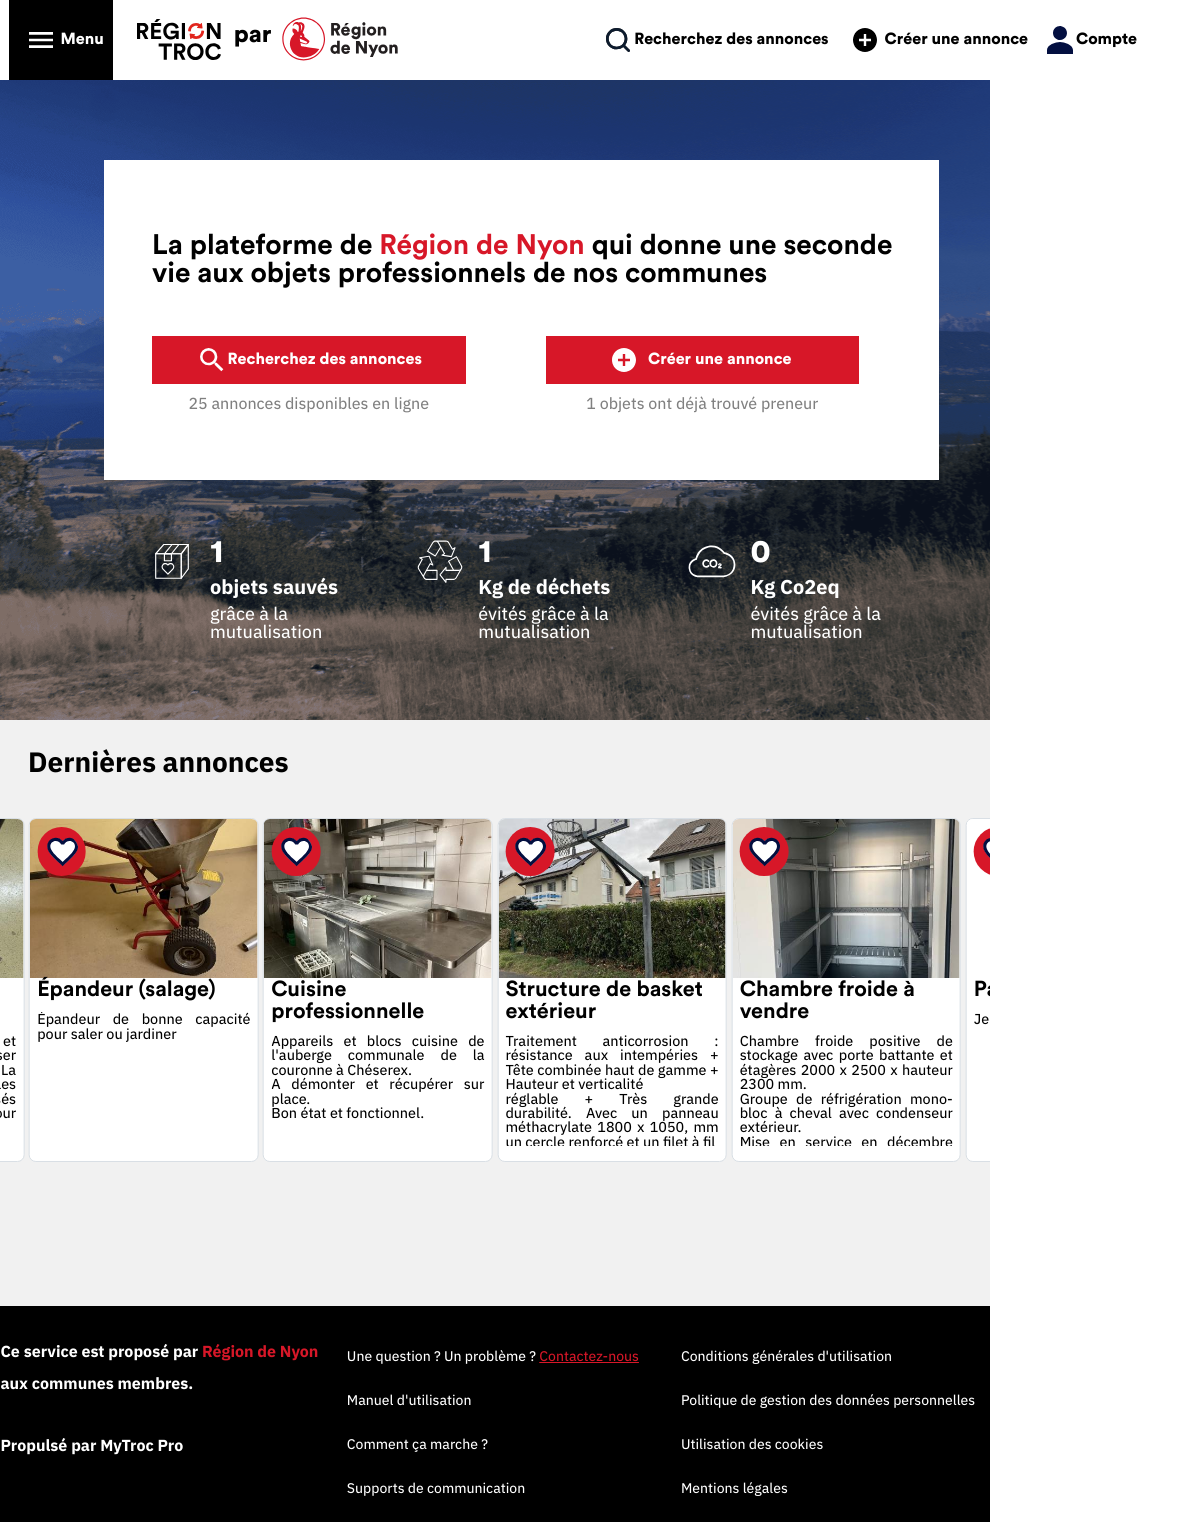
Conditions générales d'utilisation (928, 1356)
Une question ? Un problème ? (635, 1356)
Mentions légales (876, 1488)
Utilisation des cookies (894, 1444)
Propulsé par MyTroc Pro (163, 1446)
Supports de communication (578, 1488)
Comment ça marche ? (559, 1444)
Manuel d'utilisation (551, 1400)
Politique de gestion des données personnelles (970, 1400)
